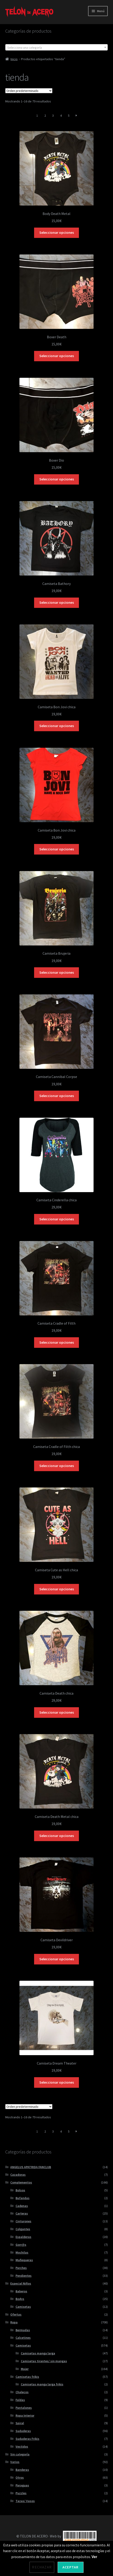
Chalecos (22, 2392)
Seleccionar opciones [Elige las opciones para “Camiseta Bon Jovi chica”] (56, 725)
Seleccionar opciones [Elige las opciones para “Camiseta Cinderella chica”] (56, 1219)
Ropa (14, 2322)
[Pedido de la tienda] (28, 90)
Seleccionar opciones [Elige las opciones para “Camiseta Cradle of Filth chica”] (56, 1465)
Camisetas (23, 2307)
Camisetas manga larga (38, 2353)
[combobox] (56, 47)
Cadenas (22, 2206)
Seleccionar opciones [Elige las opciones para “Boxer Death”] (56, 355)
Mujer (25, 2369)
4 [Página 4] (61, 115)
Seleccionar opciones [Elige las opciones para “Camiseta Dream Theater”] (56, 2082)
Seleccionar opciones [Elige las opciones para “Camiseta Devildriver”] (56, 1959)
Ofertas (16, 2314)
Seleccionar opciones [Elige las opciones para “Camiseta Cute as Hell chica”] (56, 1589)
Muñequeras (24, 2260)
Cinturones (23, 2221)
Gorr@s (21, 2245)
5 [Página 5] (69, 115)
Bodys (20, 2299)
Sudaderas (23, 2431)
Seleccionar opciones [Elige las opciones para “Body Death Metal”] (56, 232)
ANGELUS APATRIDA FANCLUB (30, 2167)
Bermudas (23, 2330)
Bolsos (20, 2190)
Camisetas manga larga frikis (42, 2384)
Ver (94, 2557)
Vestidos (22, 2446)
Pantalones (24, 2408)
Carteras (22, 2213)
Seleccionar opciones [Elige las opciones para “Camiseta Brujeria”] (56, 972)
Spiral (20, 2423)
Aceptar (70, 2567)
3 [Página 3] (53, 115)
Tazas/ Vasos (25, 2501)
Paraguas (22, 2485)
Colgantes (23, 2229)
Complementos (21, 2182)
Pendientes (24, 2276)
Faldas (20, 2400)
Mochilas (22, 2252)
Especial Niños (20, 2283)
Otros (20, 2477)
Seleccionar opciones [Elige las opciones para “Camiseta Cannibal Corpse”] (56, 1095)
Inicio (14, 59)
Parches (21, 2268)
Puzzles (21, 2493)
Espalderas (23, 2237)
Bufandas (23, 2198)
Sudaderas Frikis (27, 2439)
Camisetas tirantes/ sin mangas (44, 2361)
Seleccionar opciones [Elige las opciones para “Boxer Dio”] (56, 479)
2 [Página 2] (45, 115)
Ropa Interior (25, 2415)
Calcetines (23, 2338)
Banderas (22, 2470)
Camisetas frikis (27, 2377)
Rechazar (42, 2567)
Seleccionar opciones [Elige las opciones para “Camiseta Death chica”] (56, 1712)
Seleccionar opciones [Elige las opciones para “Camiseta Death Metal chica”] (56, 1835)
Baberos (21, 2291)
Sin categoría (20, 2454)
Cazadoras (18, 2175)
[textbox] (56, 47)
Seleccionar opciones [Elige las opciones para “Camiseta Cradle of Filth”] (56, 1342)
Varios (14, 2462)
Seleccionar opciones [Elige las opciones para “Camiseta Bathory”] (56, 602)
